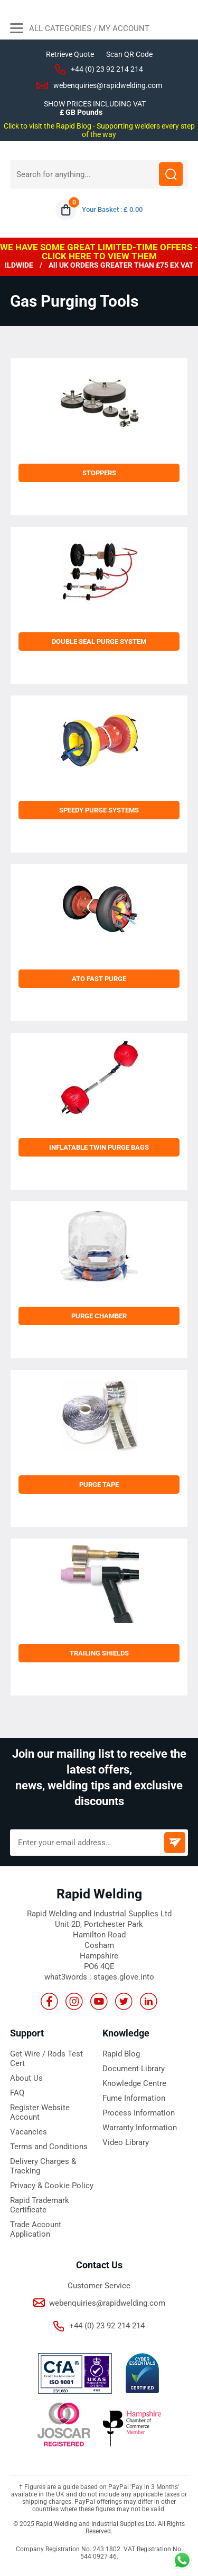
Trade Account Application (35, 2229)
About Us (26, 2078)
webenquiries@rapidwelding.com (107, 85)
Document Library (133, 2068)
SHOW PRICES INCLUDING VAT (95, 104)
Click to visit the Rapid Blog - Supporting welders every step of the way (99, 130)
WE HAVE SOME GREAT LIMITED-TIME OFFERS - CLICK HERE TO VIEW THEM (99, 251)
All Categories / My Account (79, 29)
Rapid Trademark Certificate (39, 2205)
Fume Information (133, 2098)
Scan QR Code (129, 54)
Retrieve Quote (70, 54)
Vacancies (28, 2132)
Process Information (138, 2113)
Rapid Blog (121, 2054)
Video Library (125, 2142)
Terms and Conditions (49, 2146)
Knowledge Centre (134, 2083)
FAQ (17, 2093)
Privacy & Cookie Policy (51, 2185)
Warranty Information (139, 2127)
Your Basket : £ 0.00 (112, 209)
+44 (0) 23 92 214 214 (107, 69)
